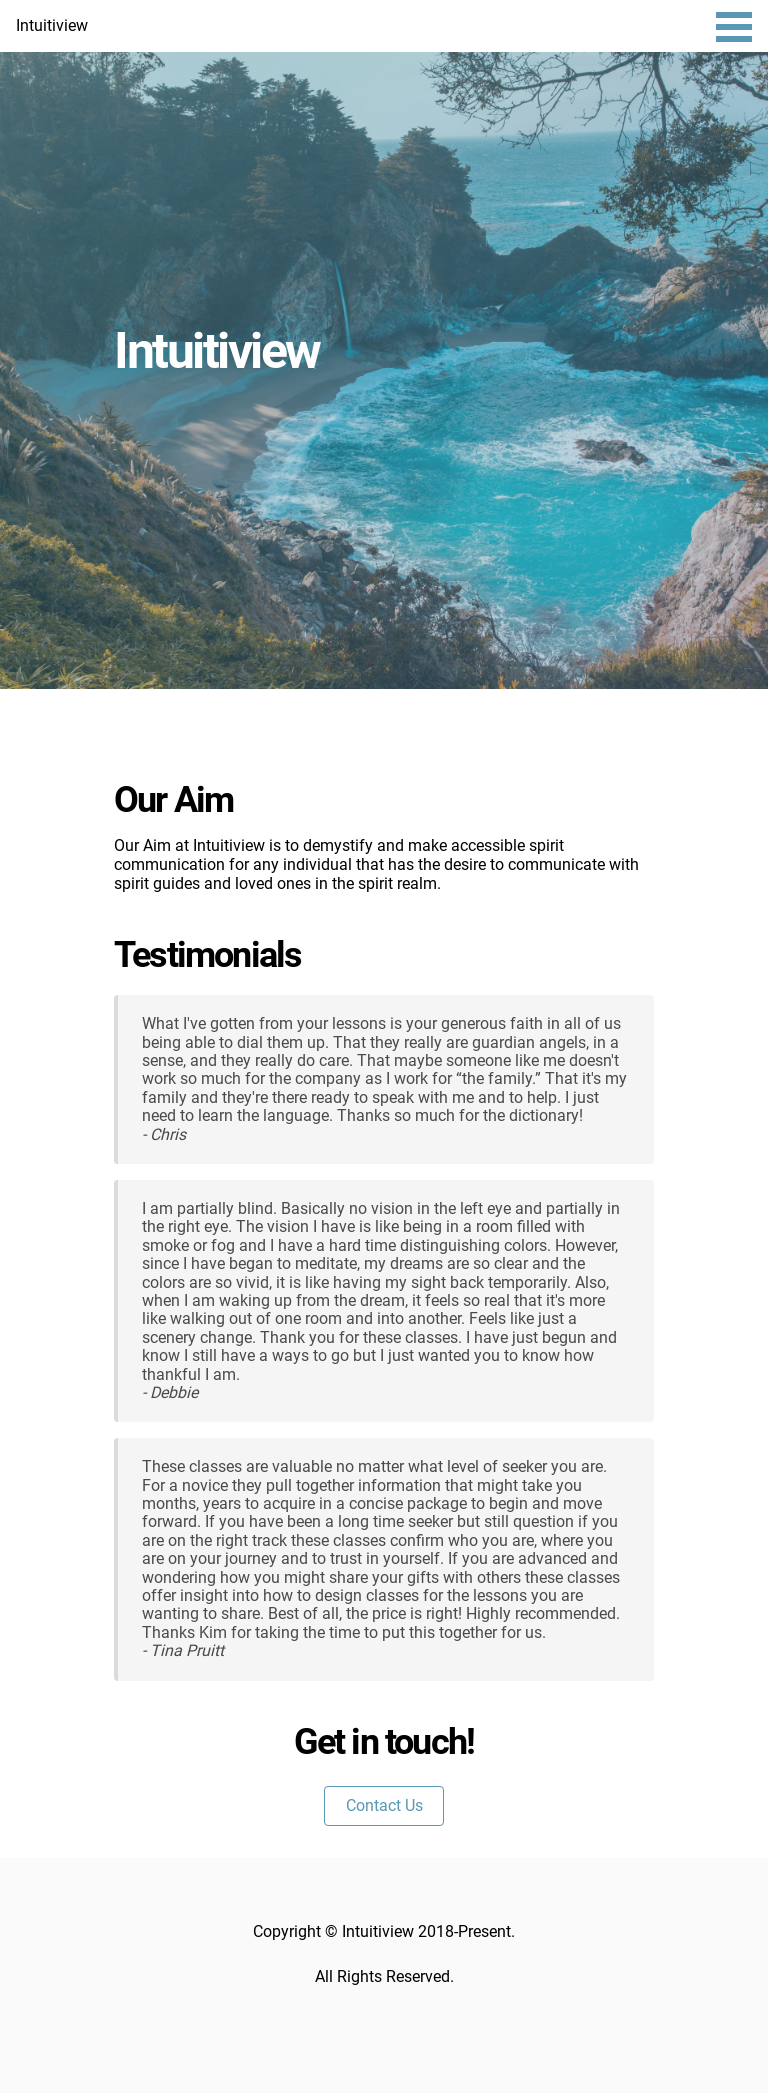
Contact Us (384, 1805)
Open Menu (734, 27)
